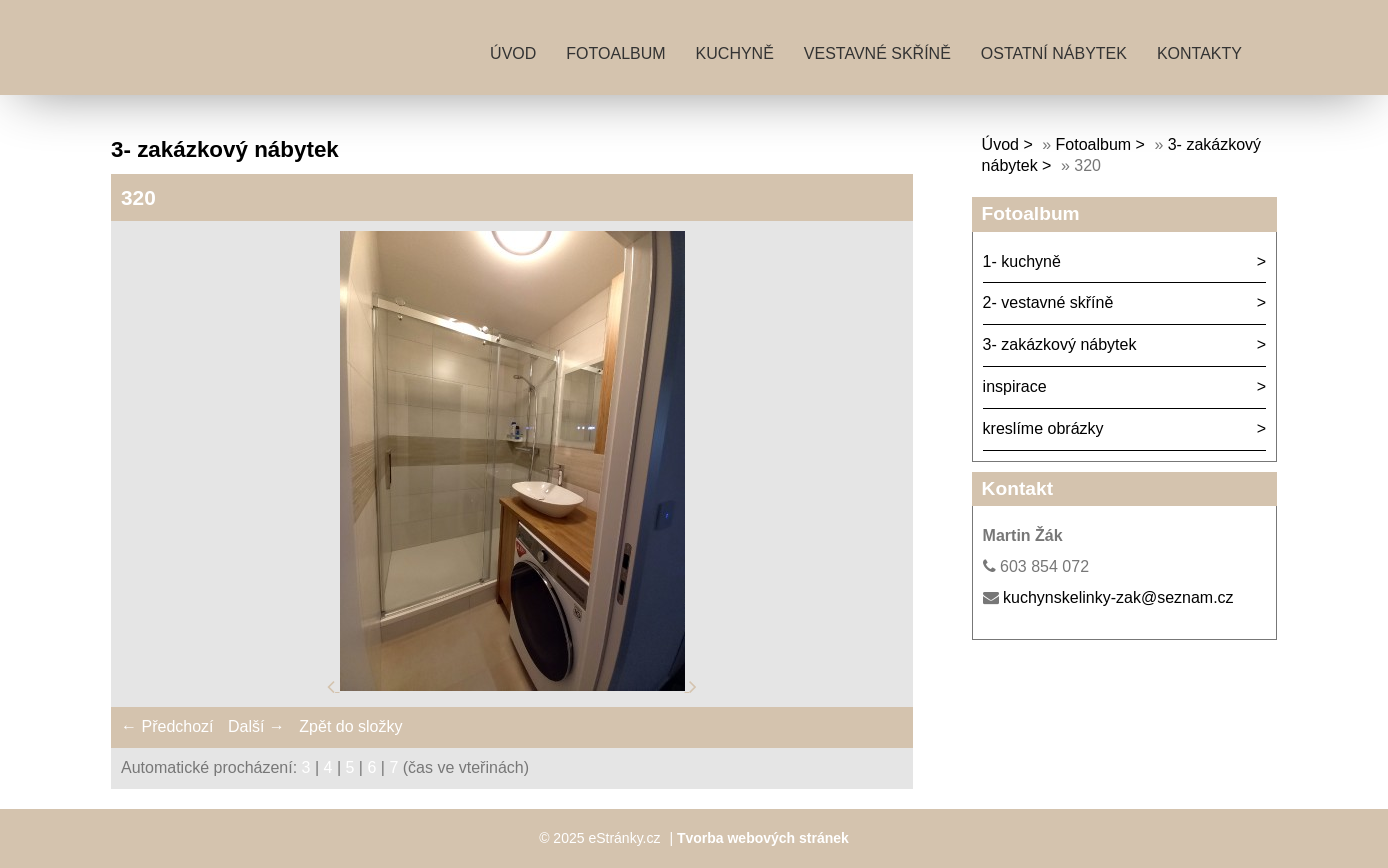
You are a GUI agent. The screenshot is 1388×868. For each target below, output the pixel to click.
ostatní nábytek (1054, 53)
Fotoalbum (615, 53)
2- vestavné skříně (1048, 302)
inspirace (1015, 386)
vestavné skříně (877, 53)
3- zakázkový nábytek (1060, 344)
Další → (256, 726)
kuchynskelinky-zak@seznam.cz (1118, 597)
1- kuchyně (1022, 261)
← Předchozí (167, 726)
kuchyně (735, 53)
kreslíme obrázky (1043, 428)
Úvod (513, 53)
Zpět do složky (350, 726)
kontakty (1199, 53)
